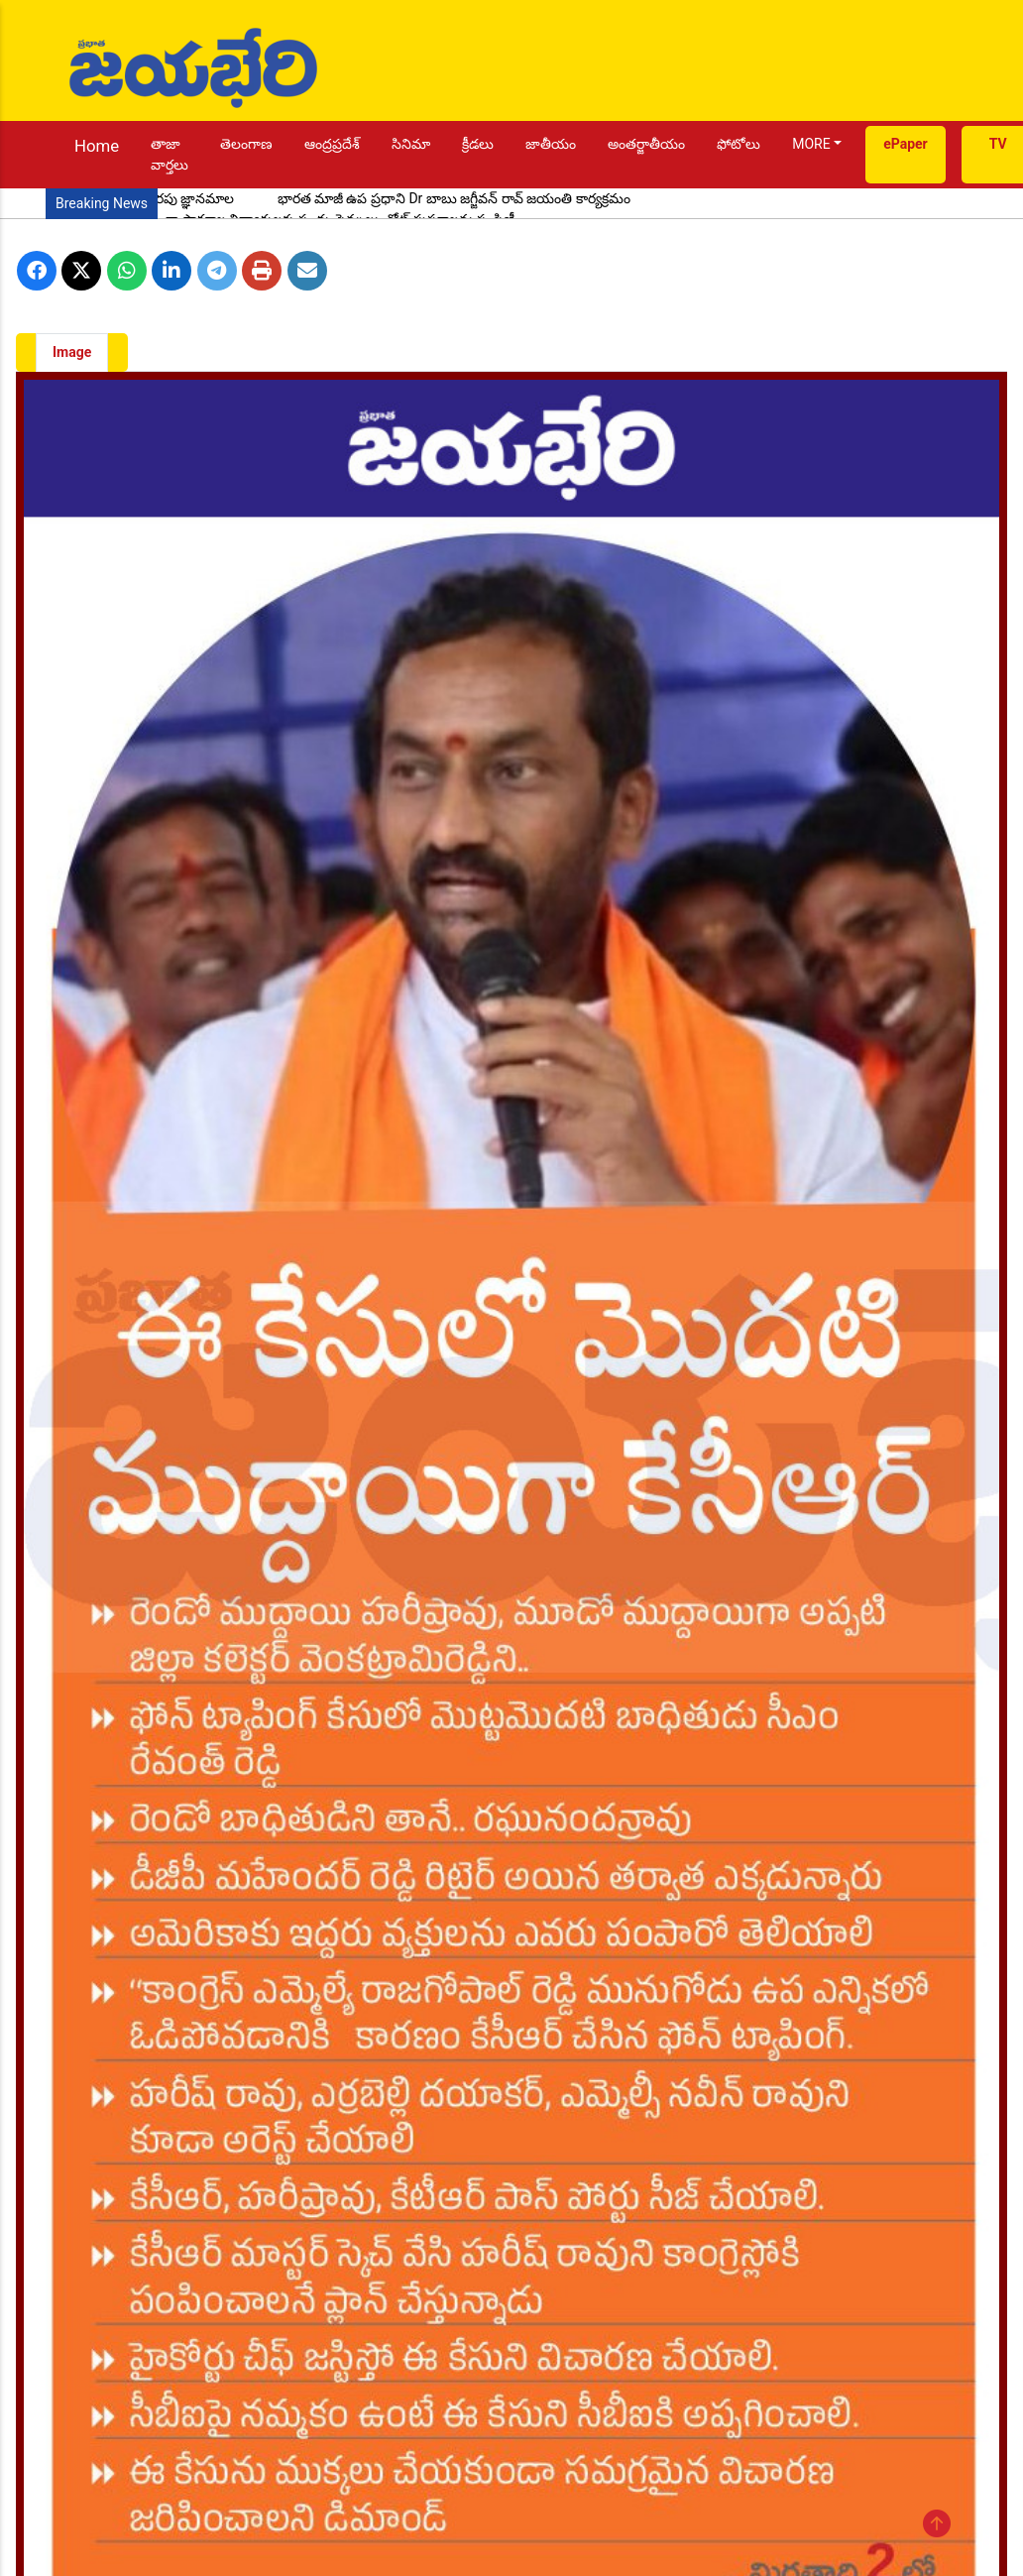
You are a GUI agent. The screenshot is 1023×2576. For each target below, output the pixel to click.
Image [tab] (72, 352)
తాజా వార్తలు (169, 154)
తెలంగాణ (246, 144)
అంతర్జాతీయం (646, 144)
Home (96, 146)
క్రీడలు (478, 144)
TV (998, 144)
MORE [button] (811, 144)
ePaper (905, 144)
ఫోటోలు (738, 144)
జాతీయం (550, 144)
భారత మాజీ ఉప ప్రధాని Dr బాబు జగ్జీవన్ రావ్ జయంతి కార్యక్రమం (454, 198)
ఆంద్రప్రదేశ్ (332, 144)
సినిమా (411, 144)
